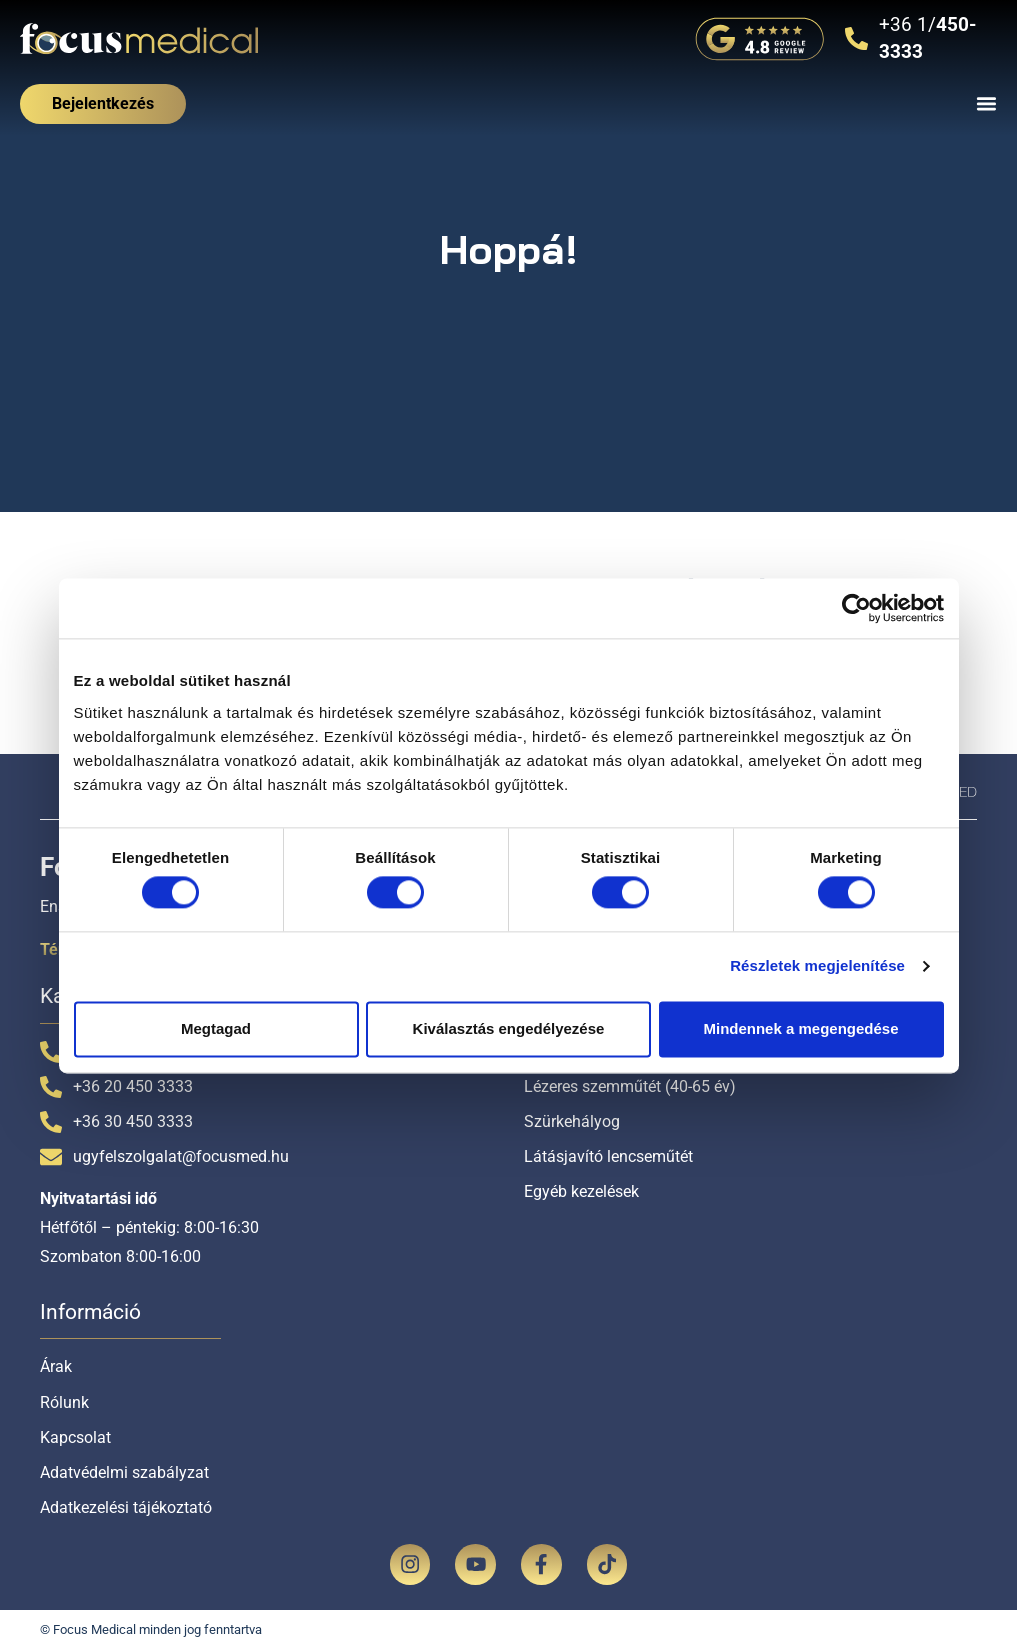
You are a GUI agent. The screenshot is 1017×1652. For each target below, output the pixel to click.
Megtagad (216, 1028)
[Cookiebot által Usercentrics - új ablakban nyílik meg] (856, 608)
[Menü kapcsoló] (987, 104)
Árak (56, 1366)
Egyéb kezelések (581, 1191)
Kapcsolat (75, 1437)
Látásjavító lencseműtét (608, 1156)
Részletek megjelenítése (817, 966)
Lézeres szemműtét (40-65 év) (630, 1086)
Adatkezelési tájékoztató (126, 1507)
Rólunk (64, 1402)
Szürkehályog (572, 1121)
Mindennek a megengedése (800, 1028)
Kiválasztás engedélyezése (509, 1028)
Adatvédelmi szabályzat (124, 1472)
